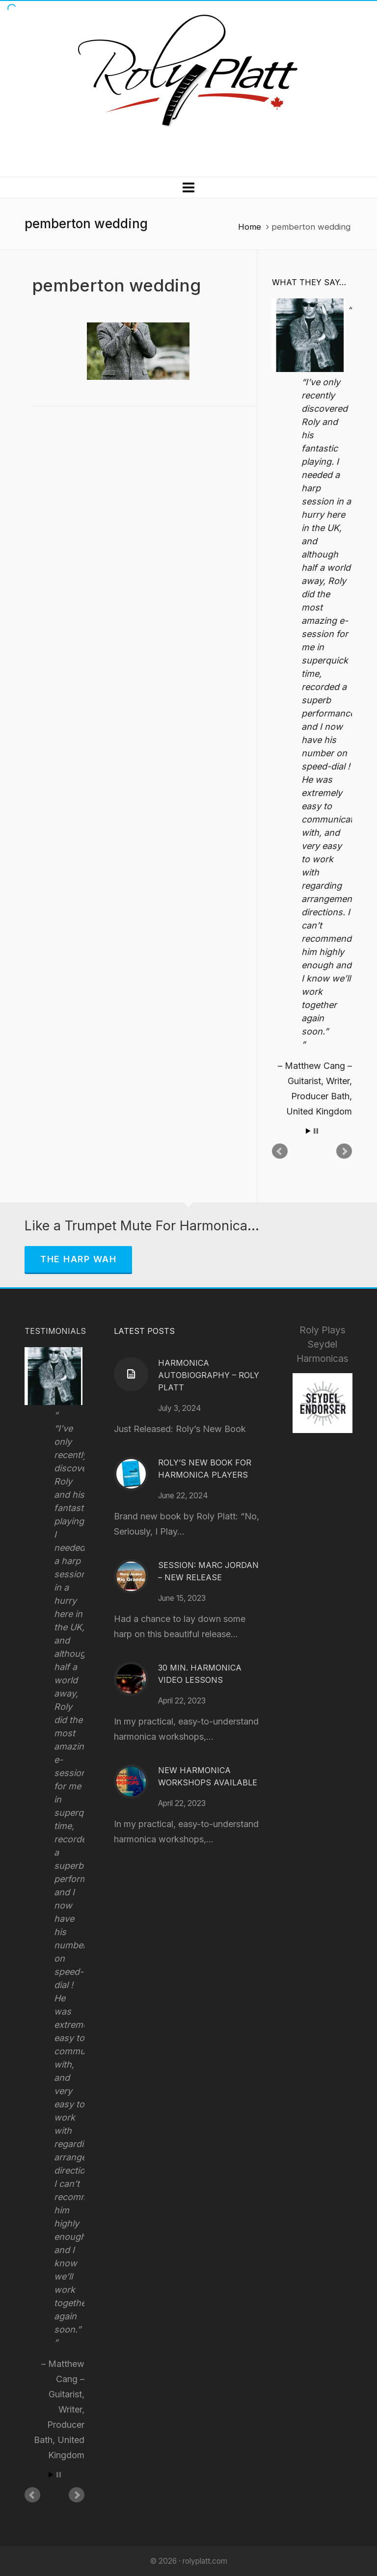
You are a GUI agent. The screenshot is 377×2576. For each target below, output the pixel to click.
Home (249, 227)
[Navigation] (188, 187)
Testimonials (55, 1331)
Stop (316, 1131)
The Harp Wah (78, 1259)
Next (344, 1151)
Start (308, 1131)
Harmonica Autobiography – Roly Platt (208, 1375)
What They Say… (309, 282)
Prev (280, 1151)
